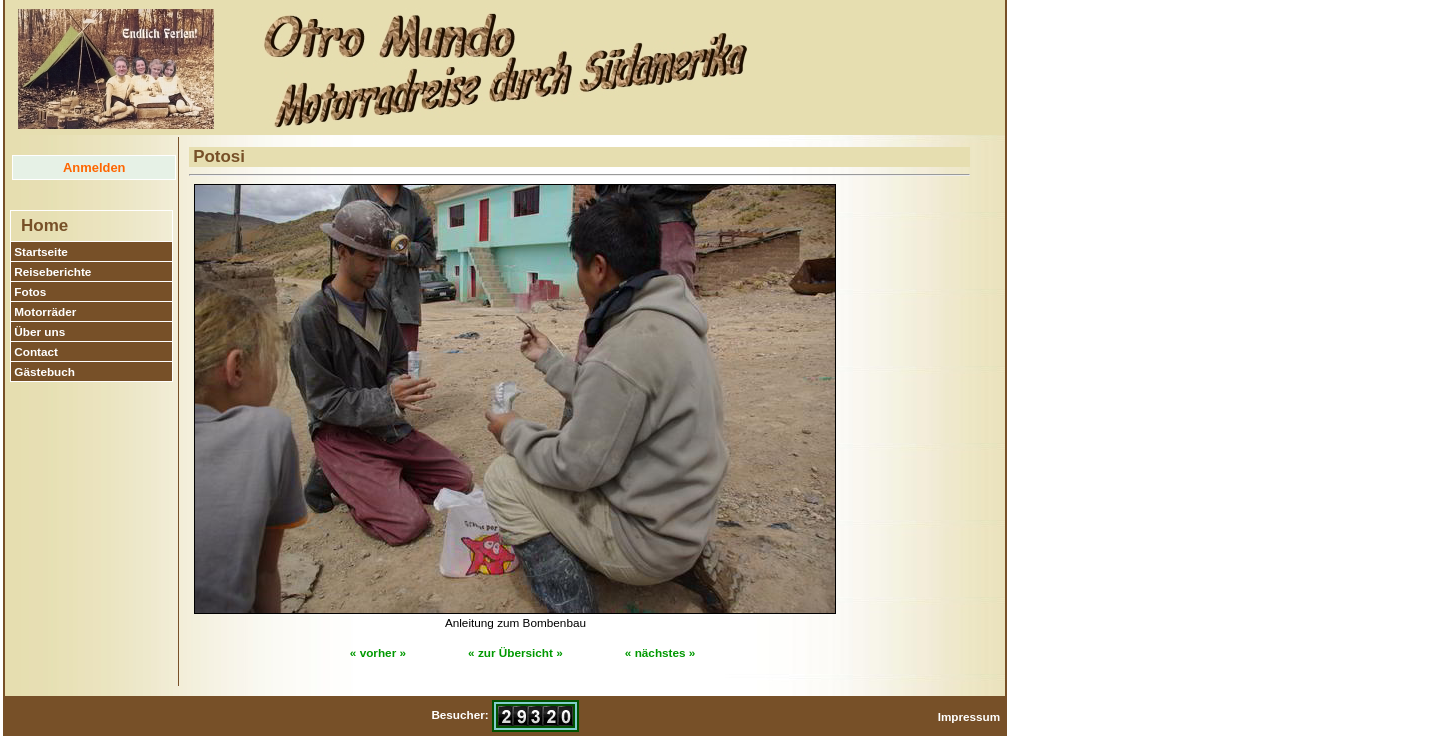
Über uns (39, 331)
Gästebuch (44, 371)
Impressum (969, 716)
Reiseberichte (52, 271)
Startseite (41, 251)
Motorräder (45, 311)
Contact (36, 351)
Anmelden (94, 167)
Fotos (30, 291)
